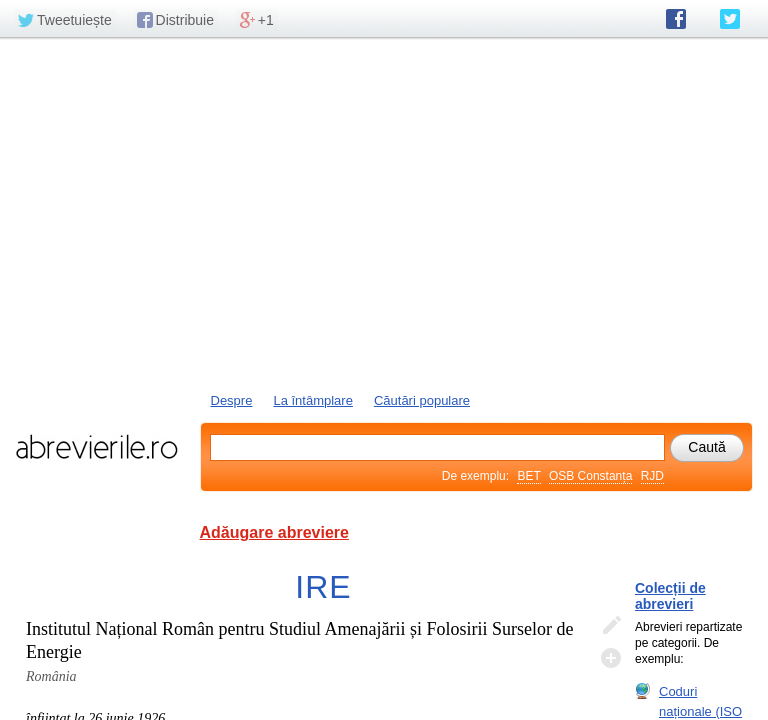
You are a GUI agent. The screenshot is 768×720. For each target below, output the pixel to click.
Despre (232, 400)
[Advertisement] (384, 213)
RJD (652, 476)
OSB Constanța (590, 476)
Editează (611, 626)
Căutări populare (422, 400)
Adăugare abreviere (274, 532)
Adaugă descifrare (611, 658)
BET (528, 476)
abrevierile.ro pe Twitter (730, 19)
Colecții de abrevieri (670, 596)
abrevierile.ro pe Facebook (676, 19)
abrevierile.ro (96, 447)
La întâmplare (313, 400)
